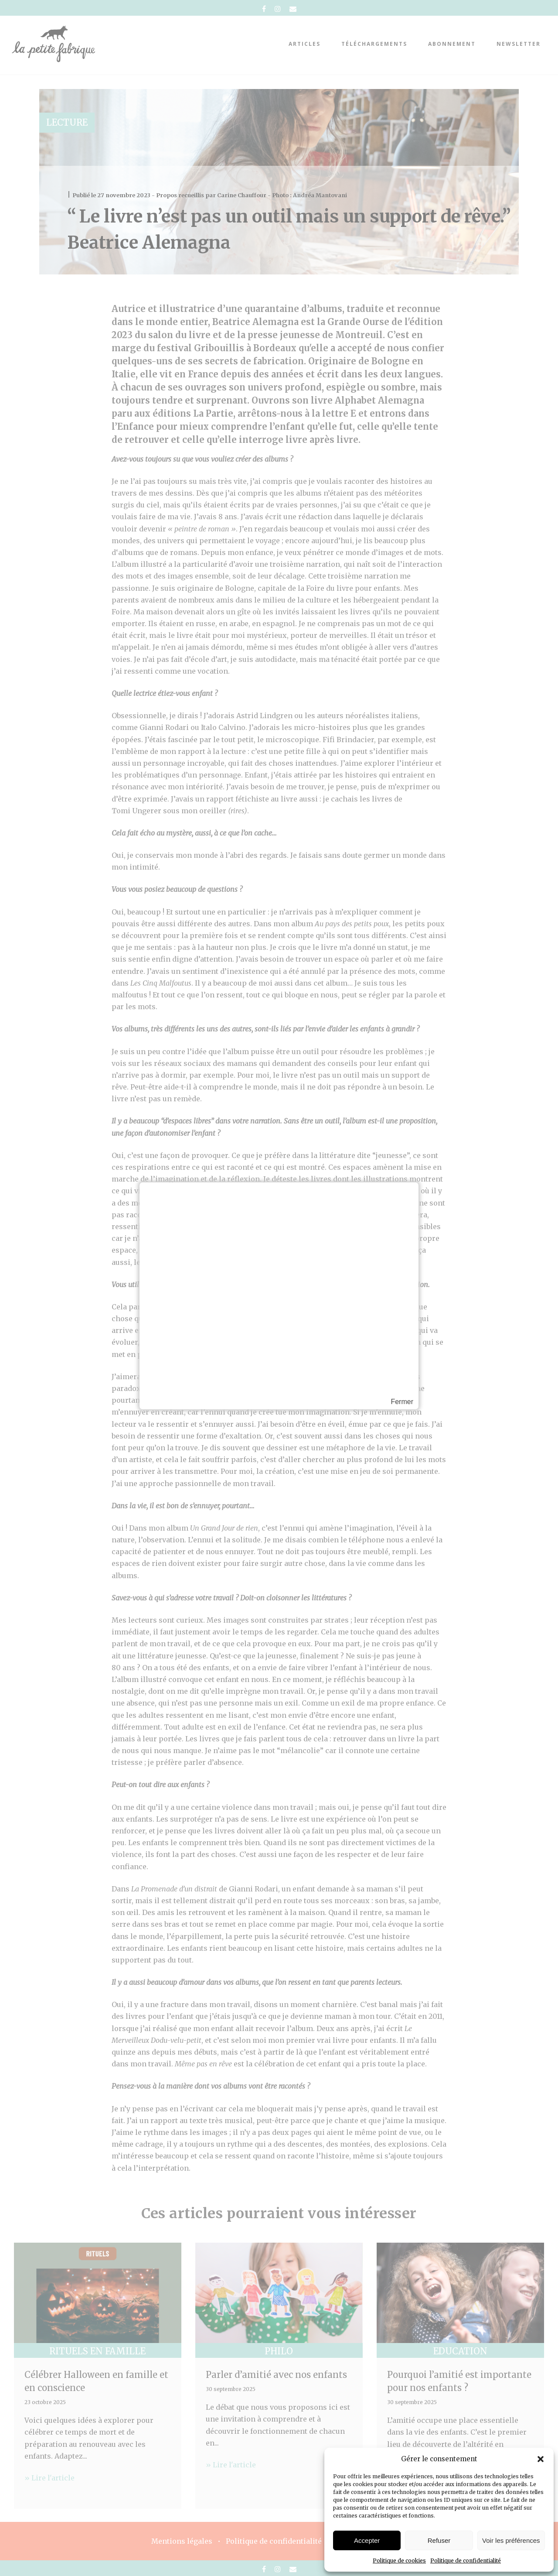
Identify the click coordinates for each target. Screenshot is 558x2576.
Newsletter (519, 44)
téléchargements (374, 44)
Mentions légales (181, 2541)
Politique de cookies (399, 2560)
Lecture (67, 122)
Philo (279, 2351)
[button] (540, 2459)
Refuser (439, 2540)
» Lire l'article (49, 2477)
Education (460, 2351)
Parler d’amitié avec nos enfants (276, 2374)
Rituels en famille (97, 2351)
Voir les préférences (511, 2540)
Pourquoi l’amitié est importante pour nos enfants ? (459, 2381)
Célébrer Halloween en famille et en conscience (96, 2381)
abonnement (452, 44)
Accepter (367, 2540)
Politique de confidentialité (465, 2560)
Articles (304, 44)
